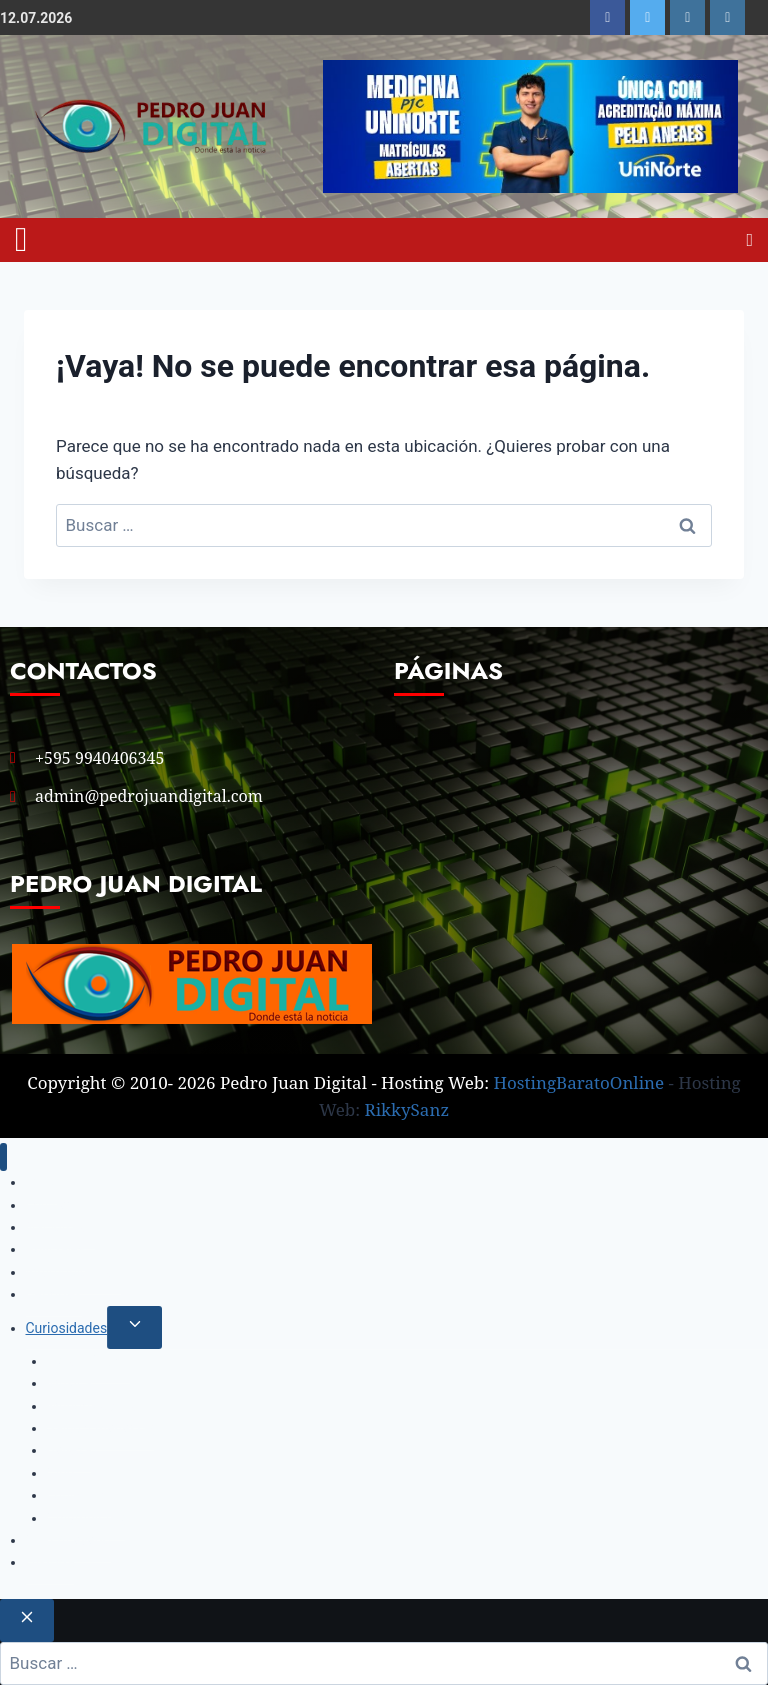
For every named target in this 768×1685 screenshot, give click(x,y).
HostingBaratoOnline (579, 1082)
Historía (50, 1562)
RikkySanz (407, 1109)
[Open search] (749, 240)
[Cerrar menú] (3, 1157)
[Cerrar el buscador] (27, 1620)
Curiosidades (67, 1328)
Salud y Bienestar (100, 1428)
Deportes (54, 1294)
